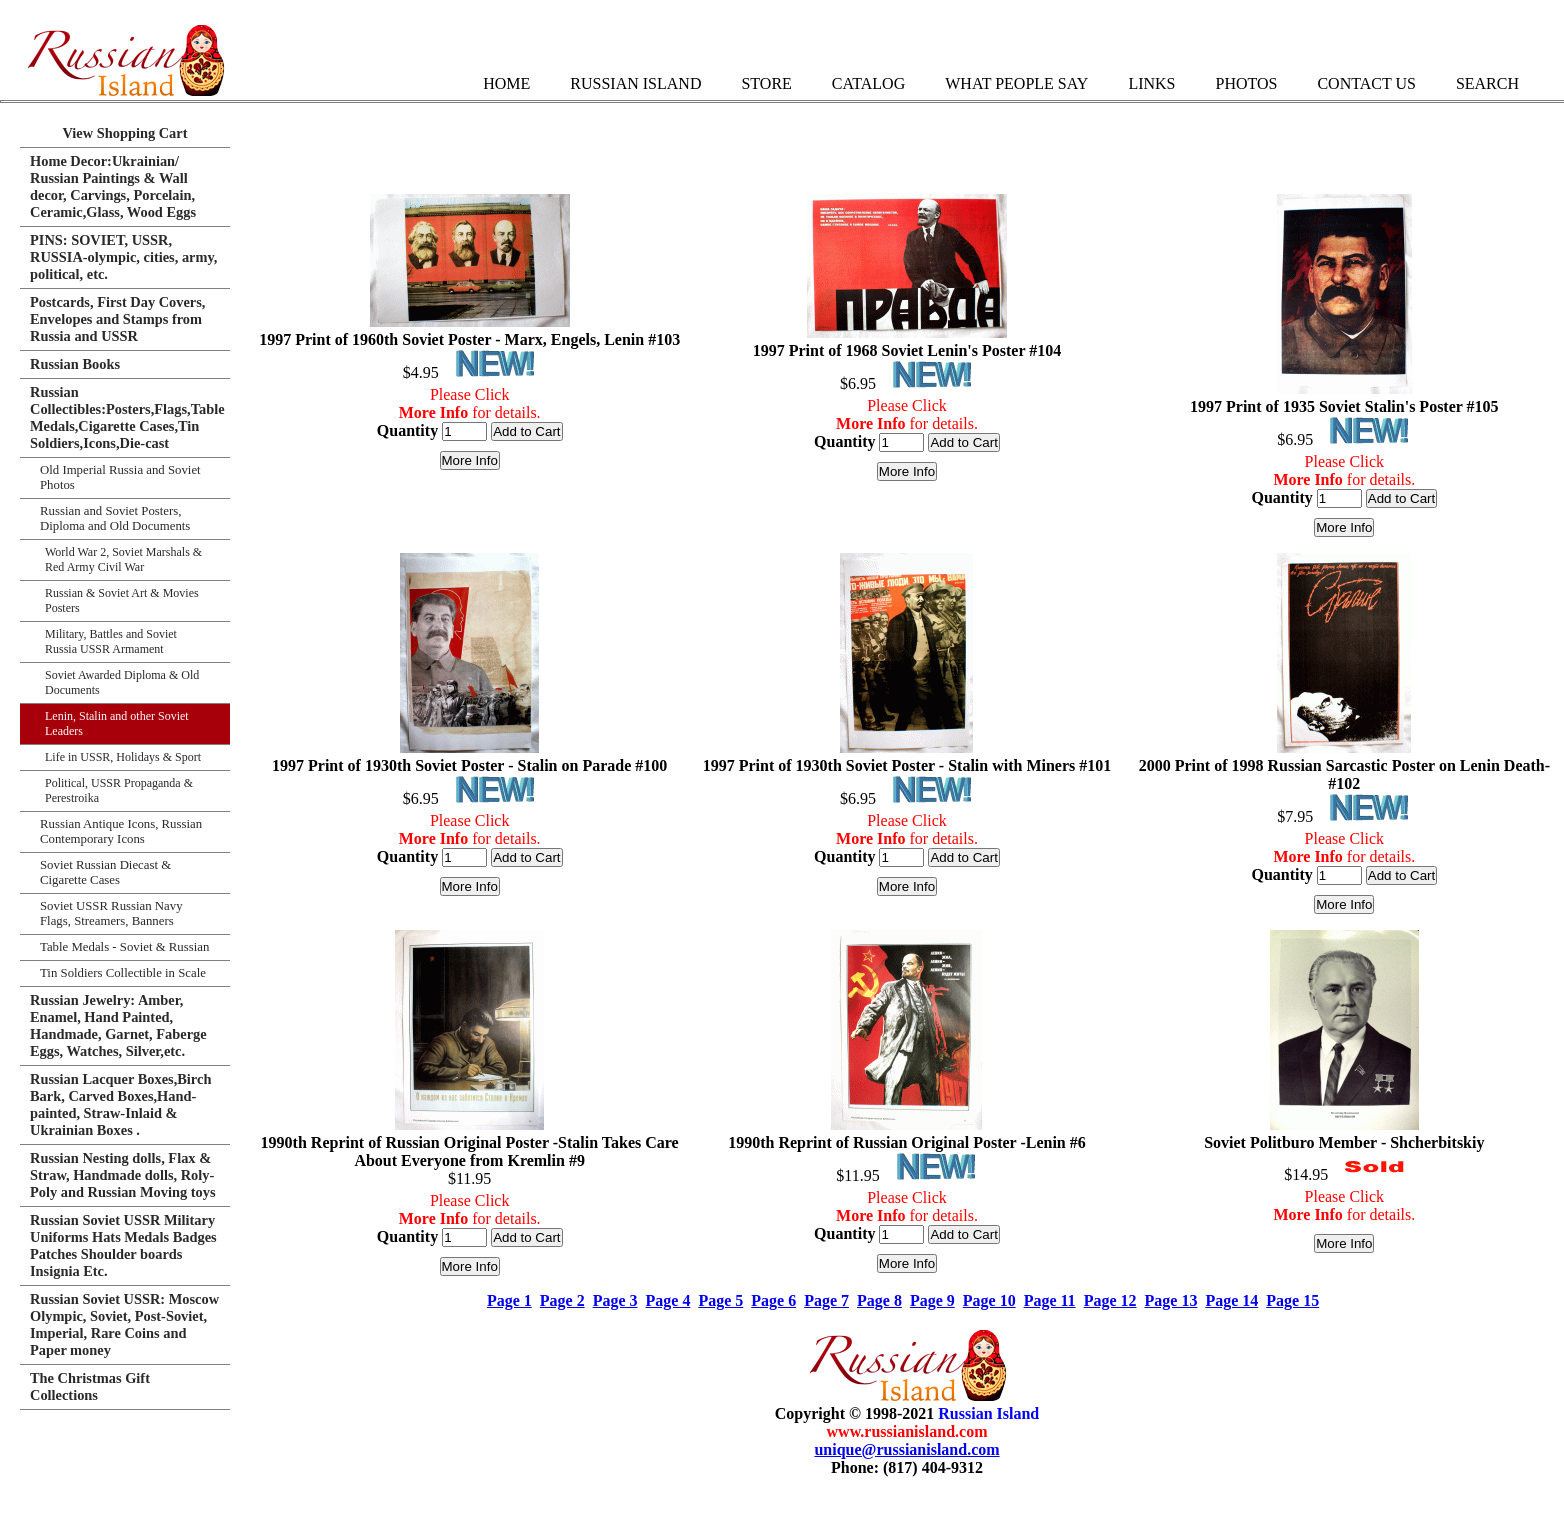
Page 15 (1292, 1300)
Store (766, 83)
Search (1487, 83)
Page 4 (668, 1300)
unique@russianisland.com (906, 1449)
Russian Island (635, 83)
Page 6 (773, 1300)
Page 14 (1231, 1300)
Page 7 (826, 1300)
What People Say (1016, 83)
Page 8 (879, 1300)
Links (1151, 83)
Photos (1246, 83)
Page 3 (615, 1300)
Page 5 (720, 1300)
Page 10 (989, 1300)
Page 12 (1110, 1300)
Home (506, 83)
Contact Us (1366, 83)
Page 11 (1050, 1300)
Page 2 (562, 1300)
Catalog (868, 83)
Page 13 (1171, 1300)
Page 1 (509, 1300)
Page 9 (932, 1300)
